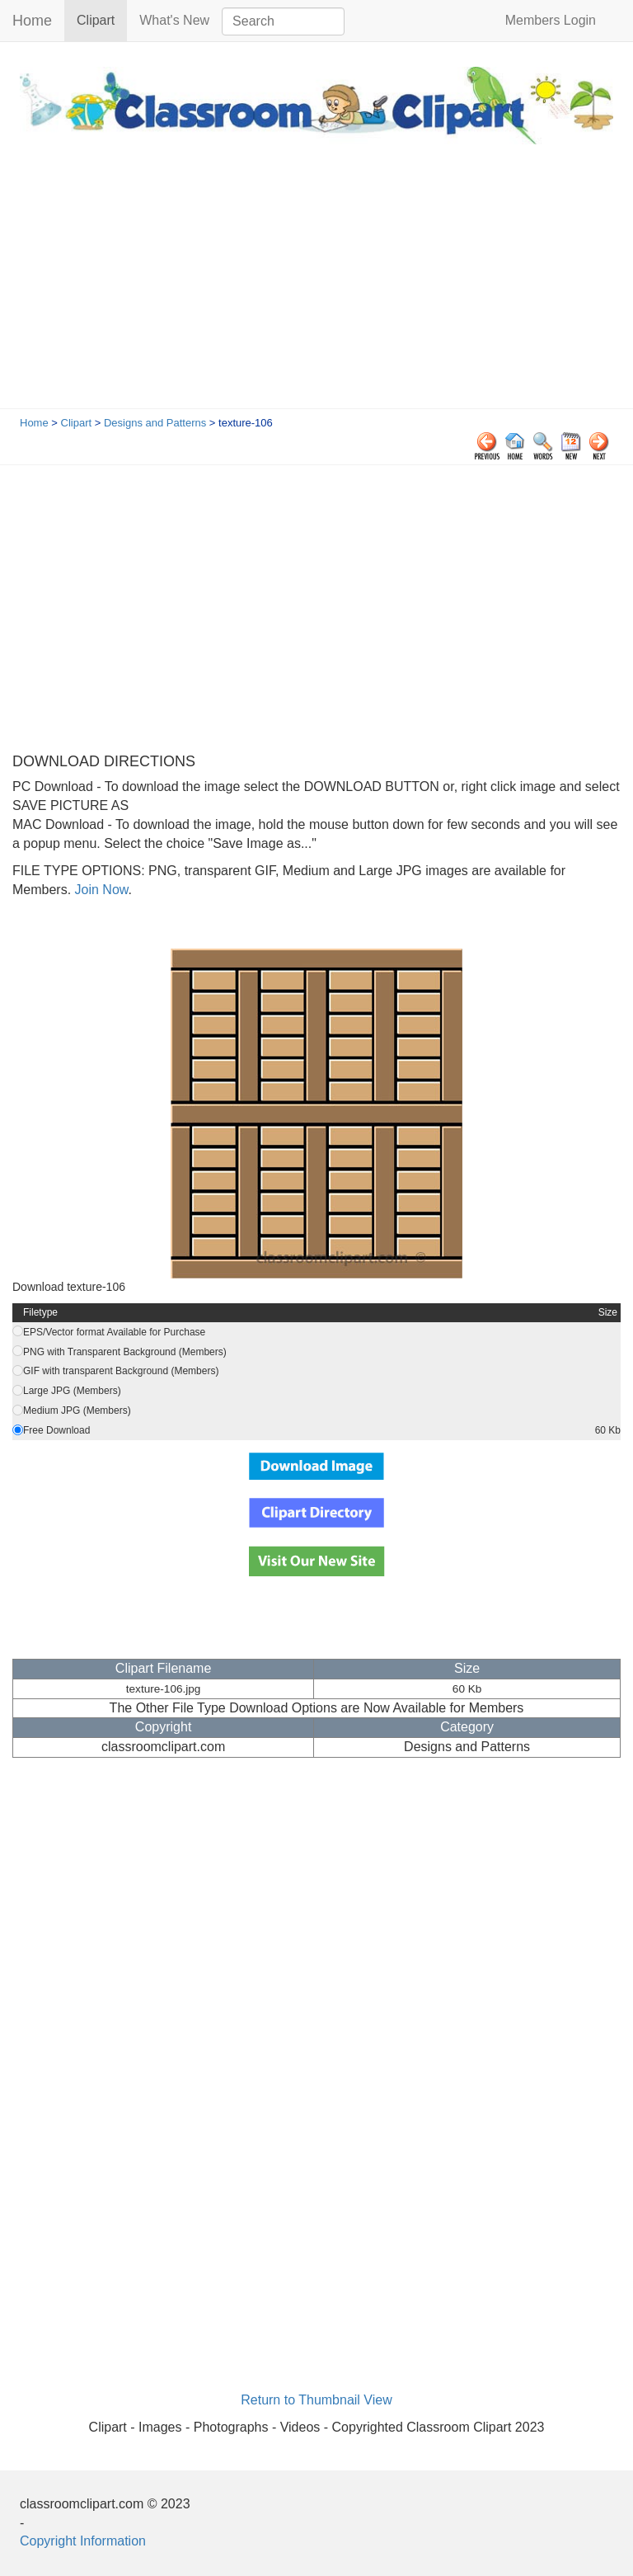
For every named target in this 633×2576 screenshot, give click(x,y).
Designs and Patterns (155, 423)
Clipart (102, 19)
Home (32, 20)
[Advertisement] (316, 284)
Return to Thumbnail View (316, 2400)
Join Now (99, 890)
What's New (174, 20)
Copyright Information (83, 2541)
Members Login (550, 20)
